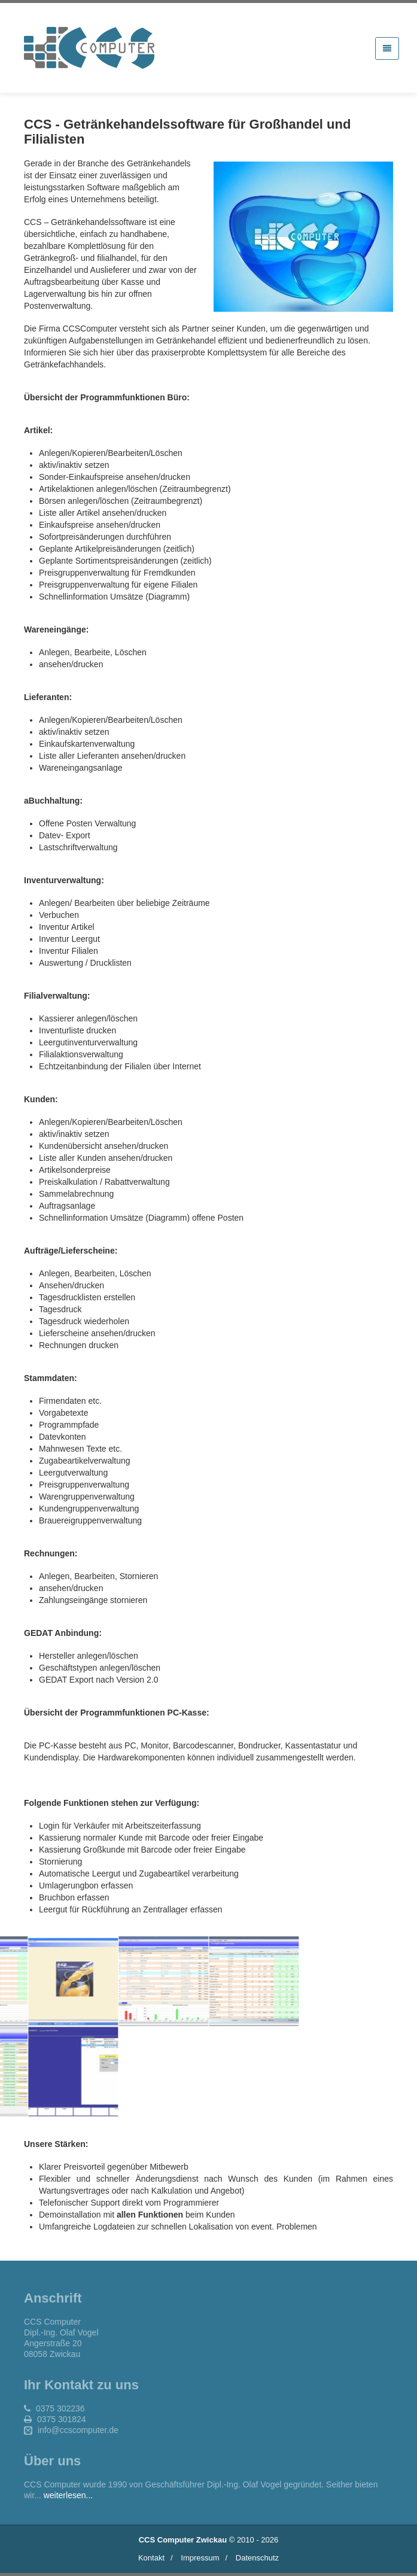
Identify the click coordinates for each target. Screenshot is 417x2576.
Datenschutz (257, 2557)
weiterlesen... (68, 2495)
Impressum (200, 2557)
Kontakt (151, 2557)
